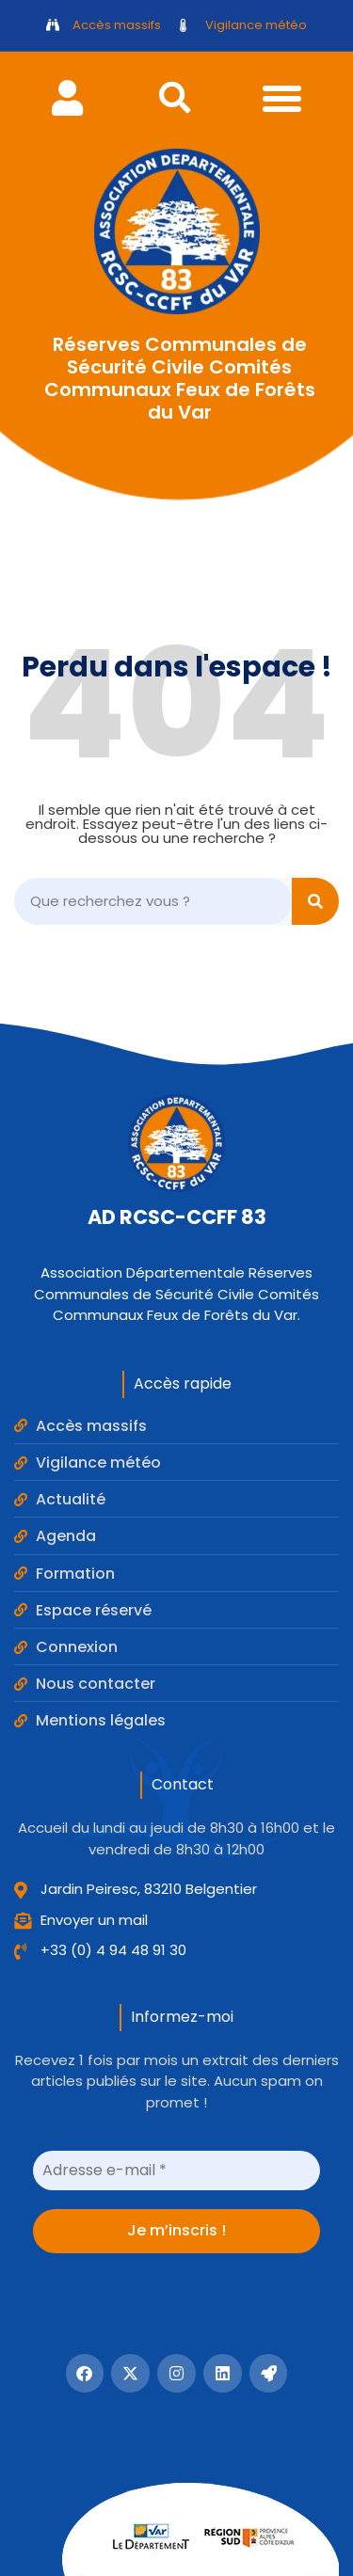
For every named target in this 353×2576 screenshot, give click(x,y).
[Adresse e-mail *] (176, 2170)
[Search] (315, 902)
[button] (175, 98)
